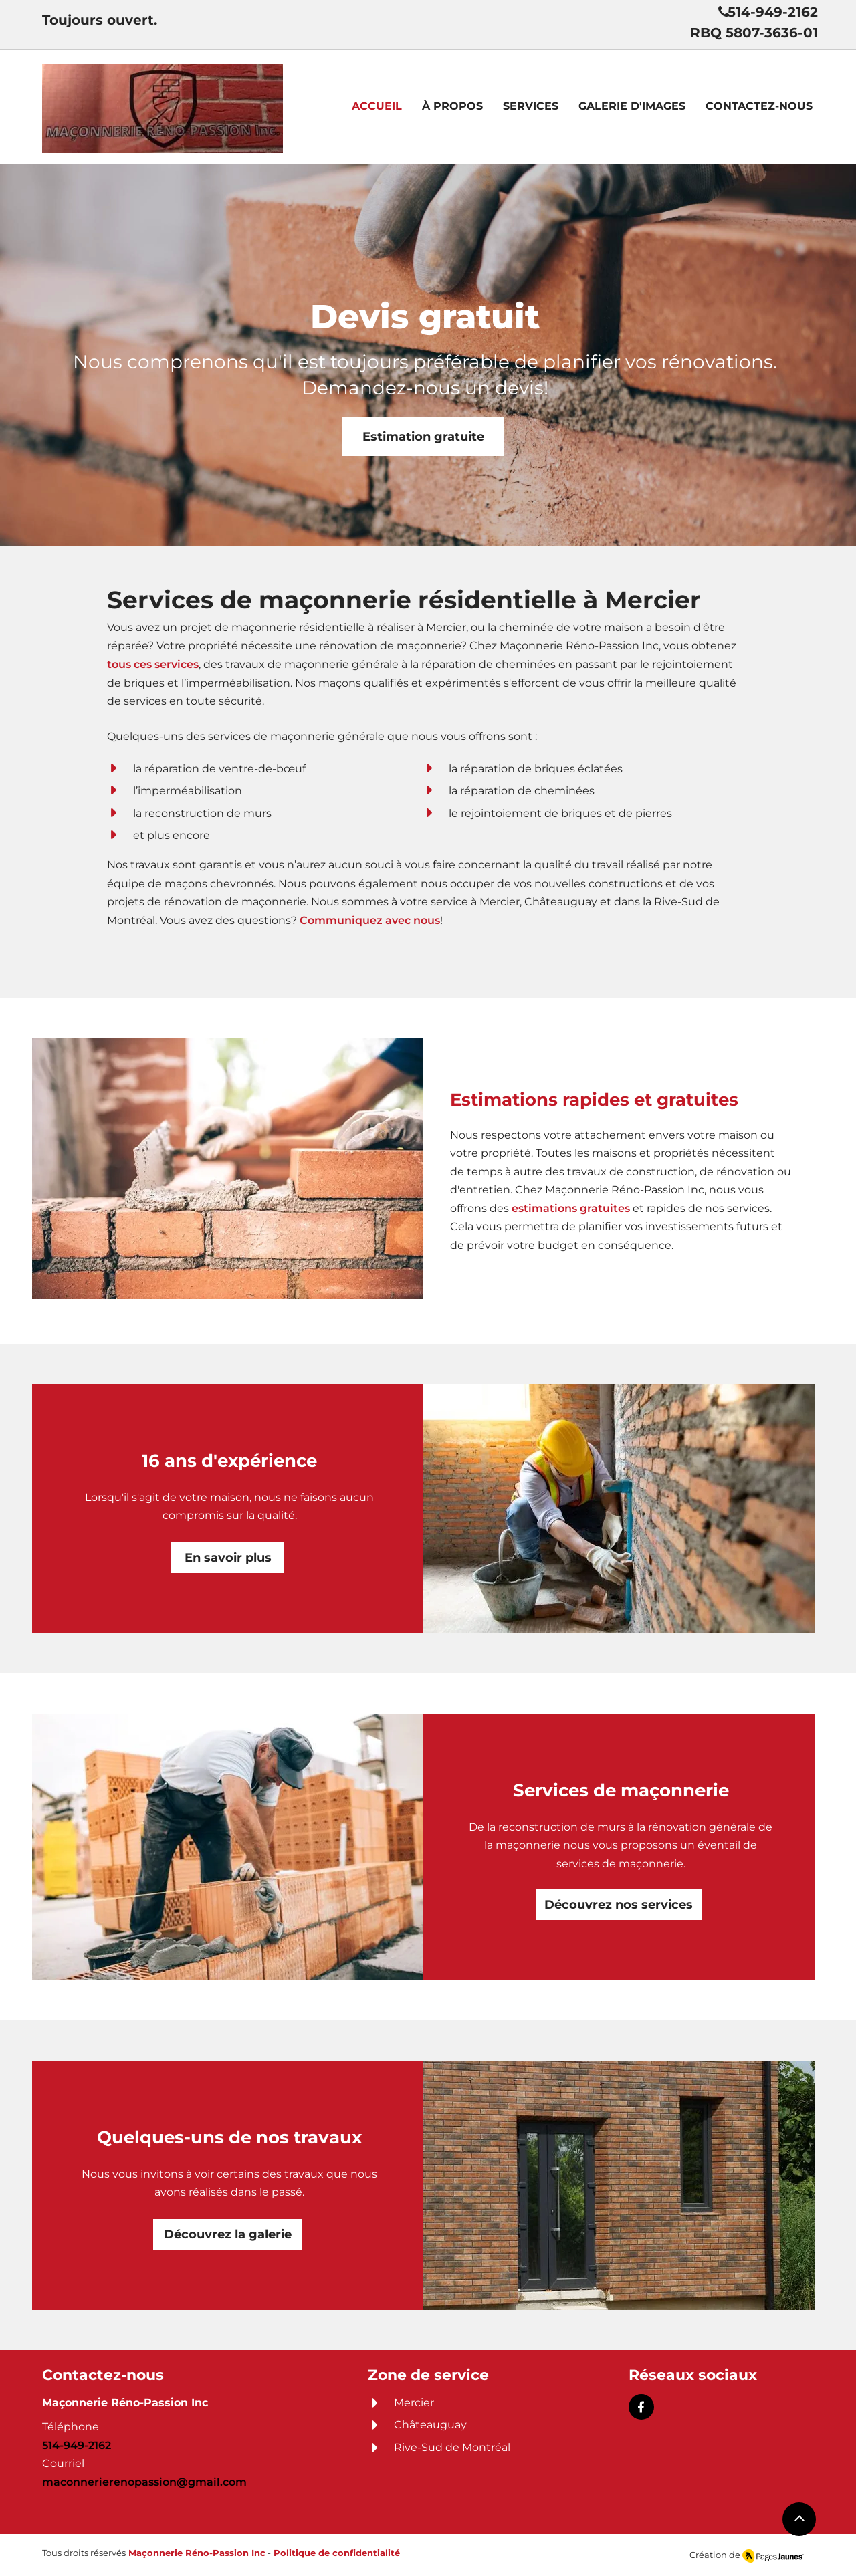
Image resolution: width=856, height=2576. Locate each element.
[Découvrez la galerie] (227, 2234)
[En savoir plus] (227, 1557)
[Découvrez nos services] (619, 1904)
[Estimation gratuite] (423, 436)
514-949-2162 (76, 2445)
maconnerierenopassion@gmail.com (144, 2482)
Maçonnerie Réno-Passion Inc (196, 2552)
